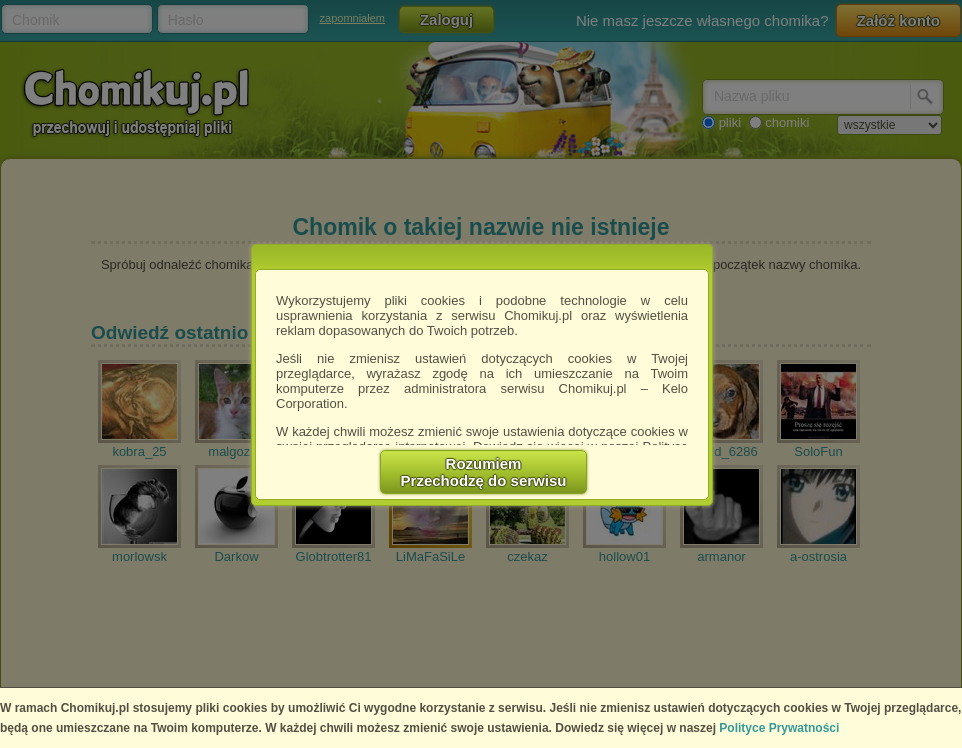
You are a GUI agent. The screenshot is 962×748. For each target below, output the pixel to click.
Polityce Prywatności (779, 728)
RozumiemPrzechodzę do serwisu (484, 472)
